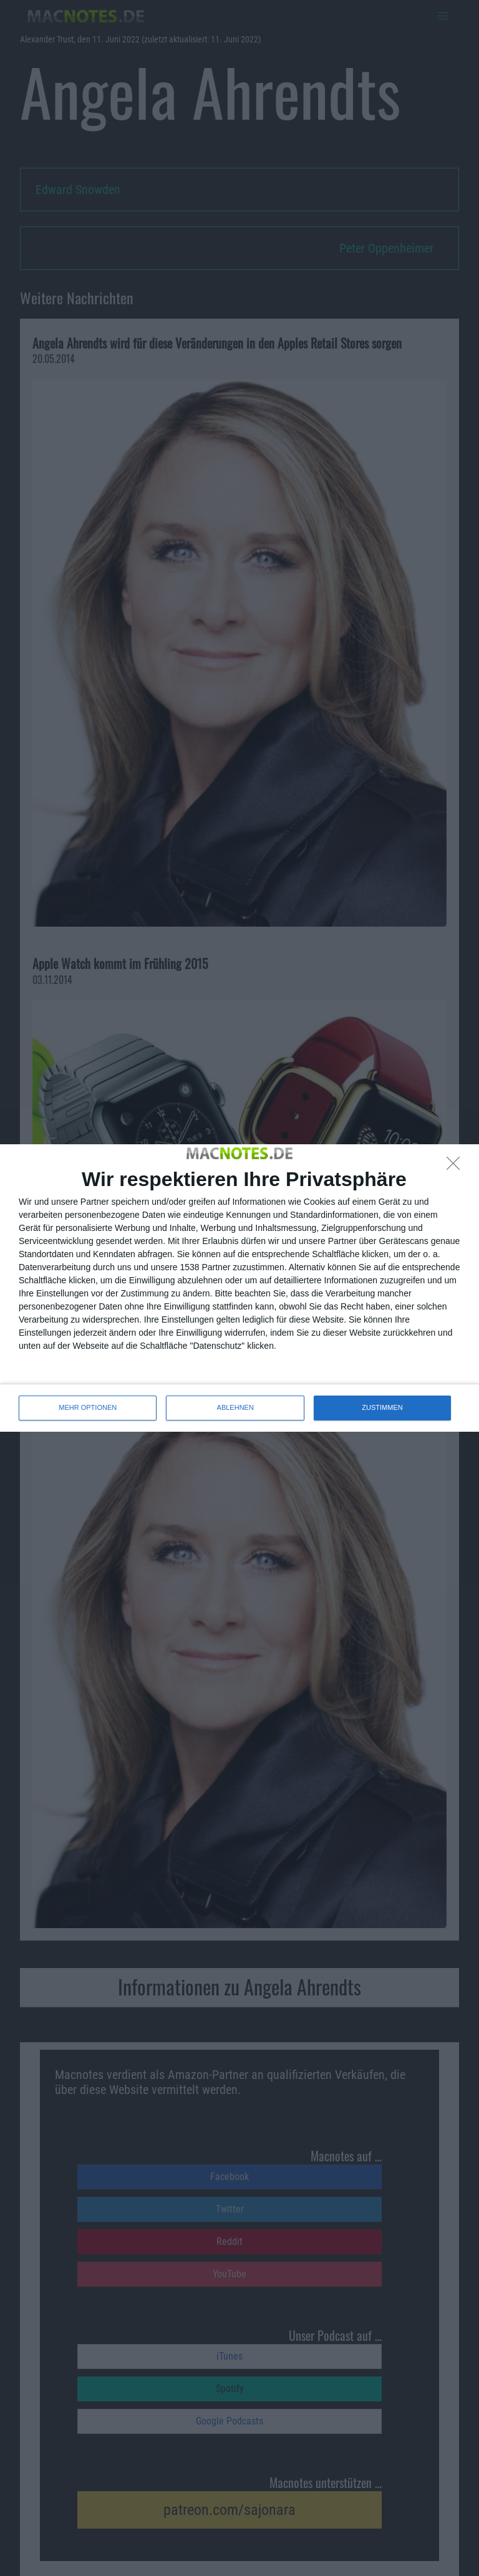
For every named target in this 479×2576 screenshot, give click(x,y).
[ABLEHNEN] (457, 1167)
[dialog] (239, 1287)
